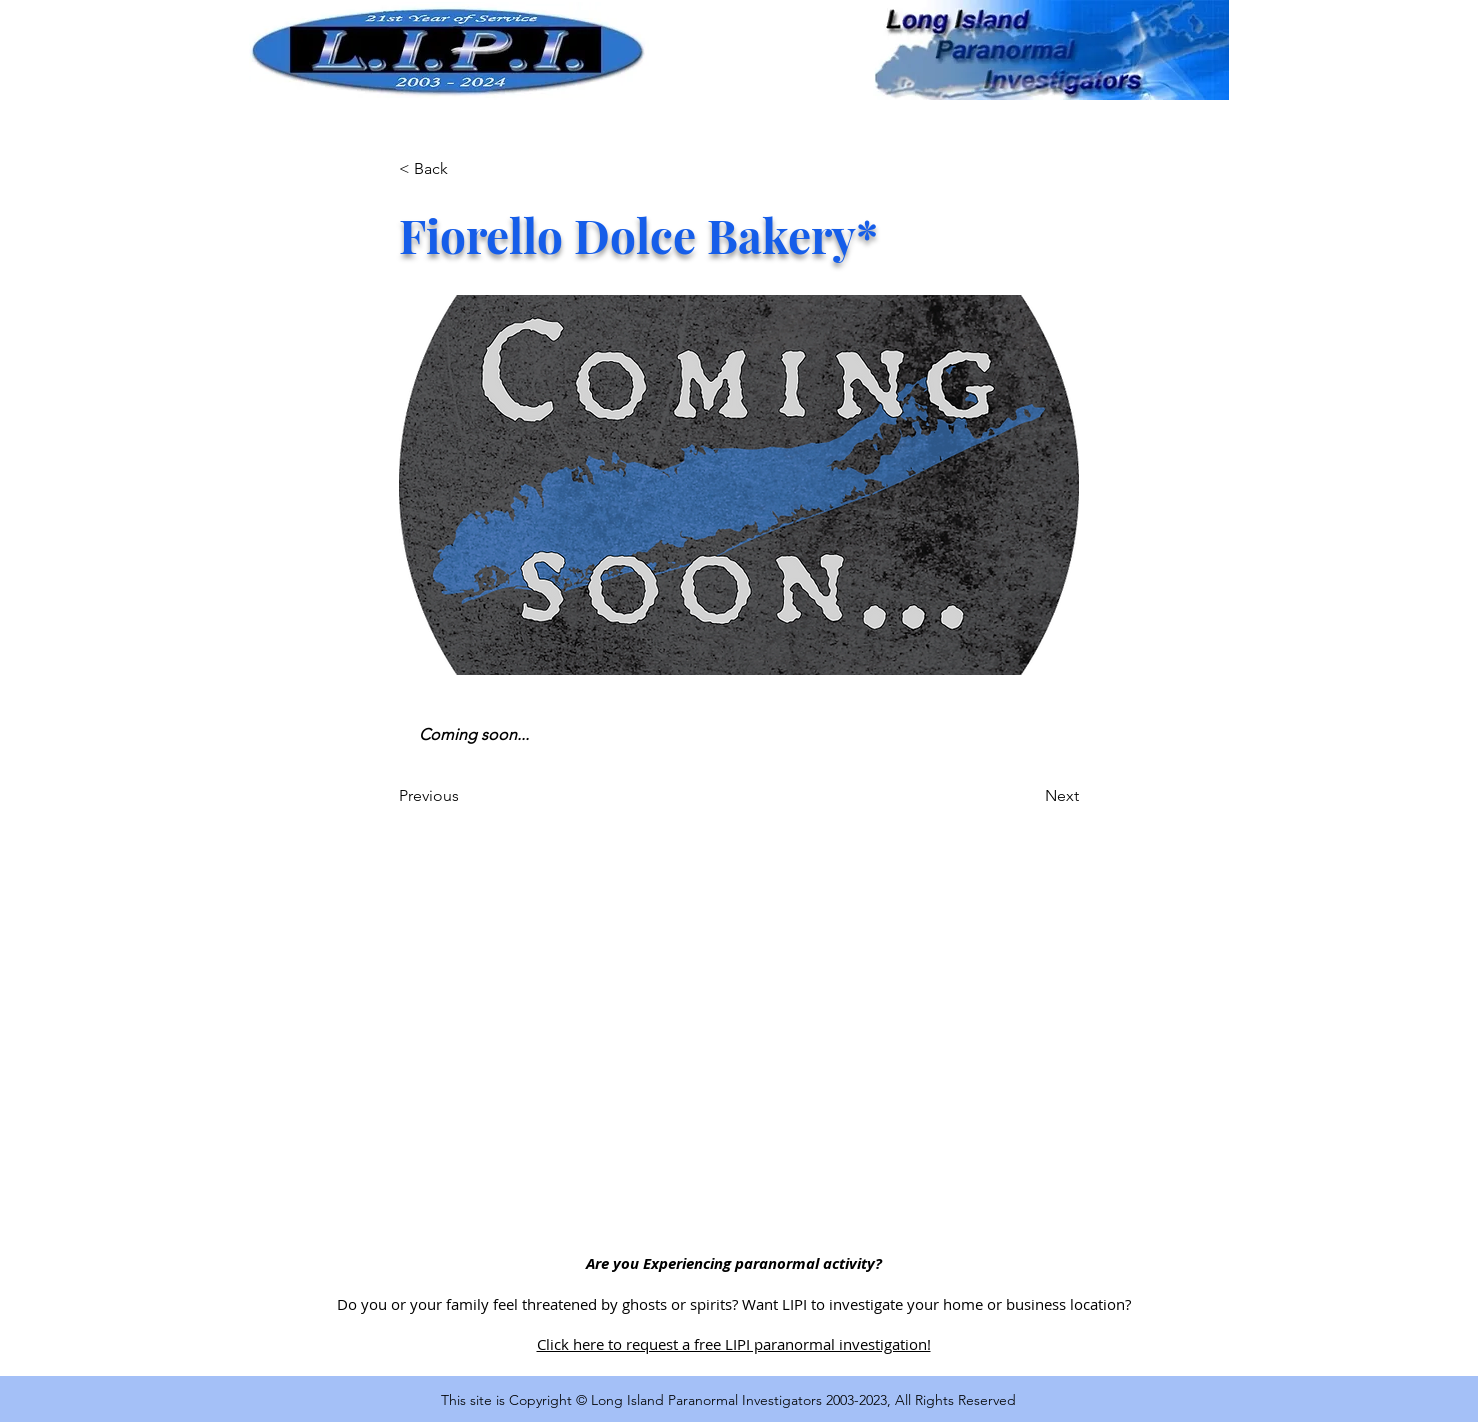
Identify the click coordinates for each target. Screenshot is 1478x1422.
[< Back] (465, 169)
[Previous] (465, 796)
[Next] (1029, 796)
